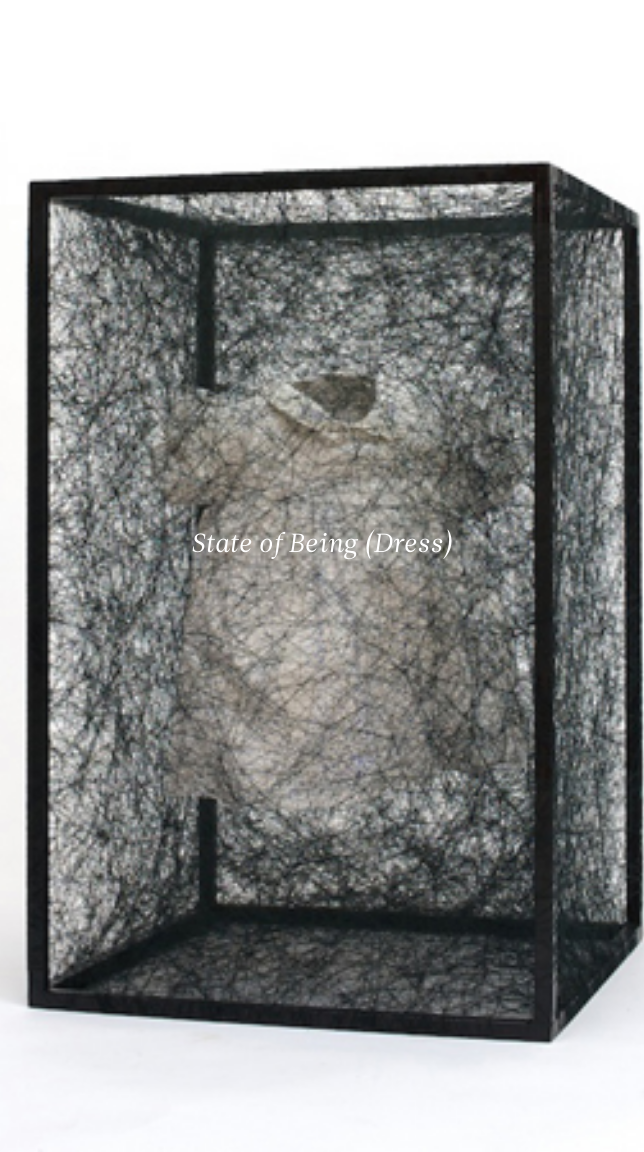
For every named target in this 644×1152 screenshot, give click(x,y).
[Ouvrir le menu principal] (604, 30)
